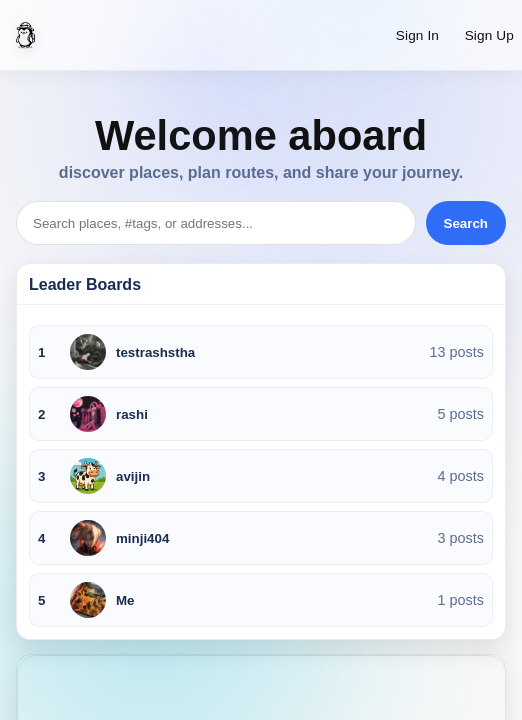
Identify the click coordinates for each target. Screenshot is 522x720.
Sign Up (489, 35)
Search (466, 223)
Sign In (417, 35)
